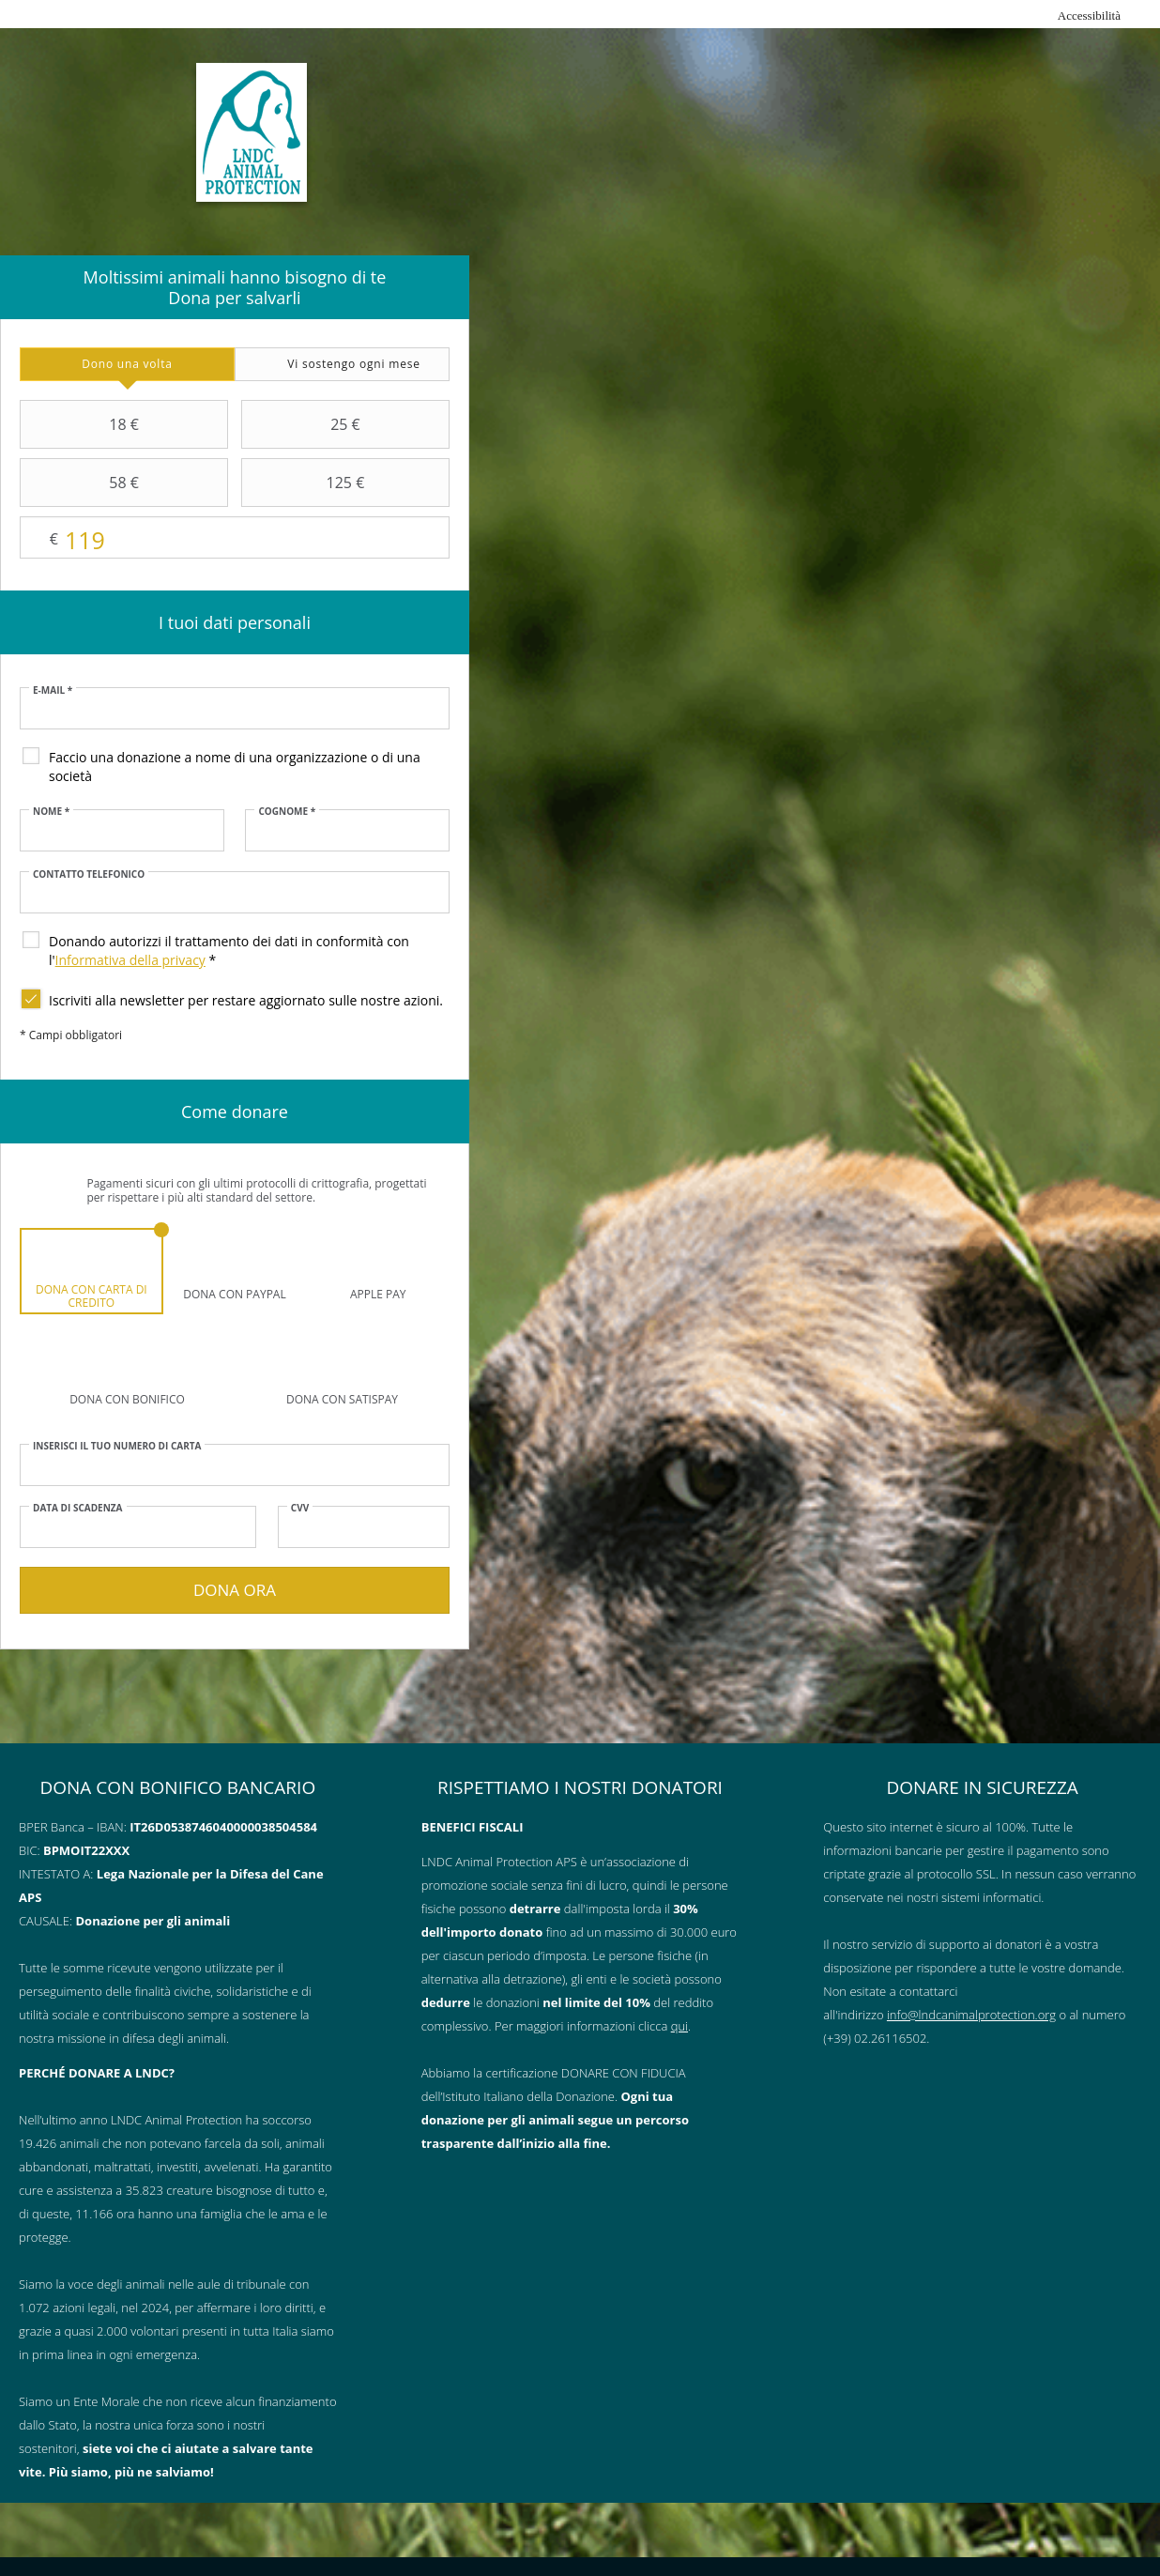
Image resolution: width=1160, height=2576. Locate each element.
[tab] (127, 364)
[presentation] (127, 364)
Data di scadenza (78, 1507)
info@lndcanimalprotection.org (971, 2014)
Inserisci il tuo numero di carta (117, 1445)
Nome (51, 811)
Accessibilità (1089, 15)
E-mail (52, 690)
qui (679, 2025)
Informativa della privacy (130, 960)
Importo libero (235, 538)
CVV (300, 1507)
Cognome (286, 811)
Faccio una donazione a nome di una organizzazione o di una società (234, 766)
